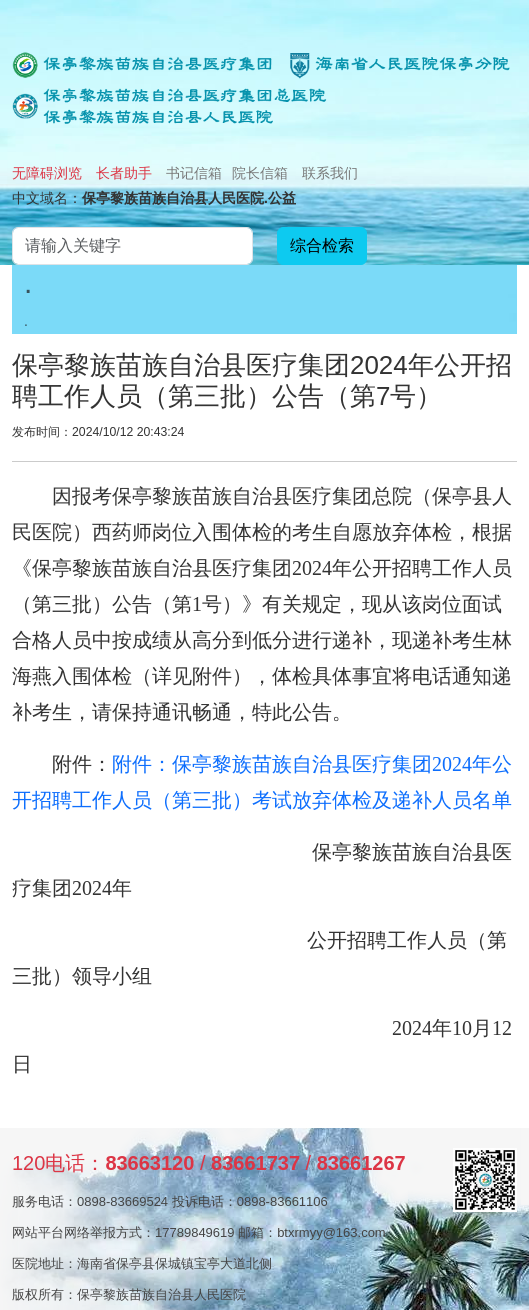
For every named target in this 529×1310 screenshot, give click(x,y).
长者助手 (124, 173)
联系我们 (330, 173)
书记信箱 (194, 173)
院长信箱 (260, 173)
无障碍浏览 (47, 173)
